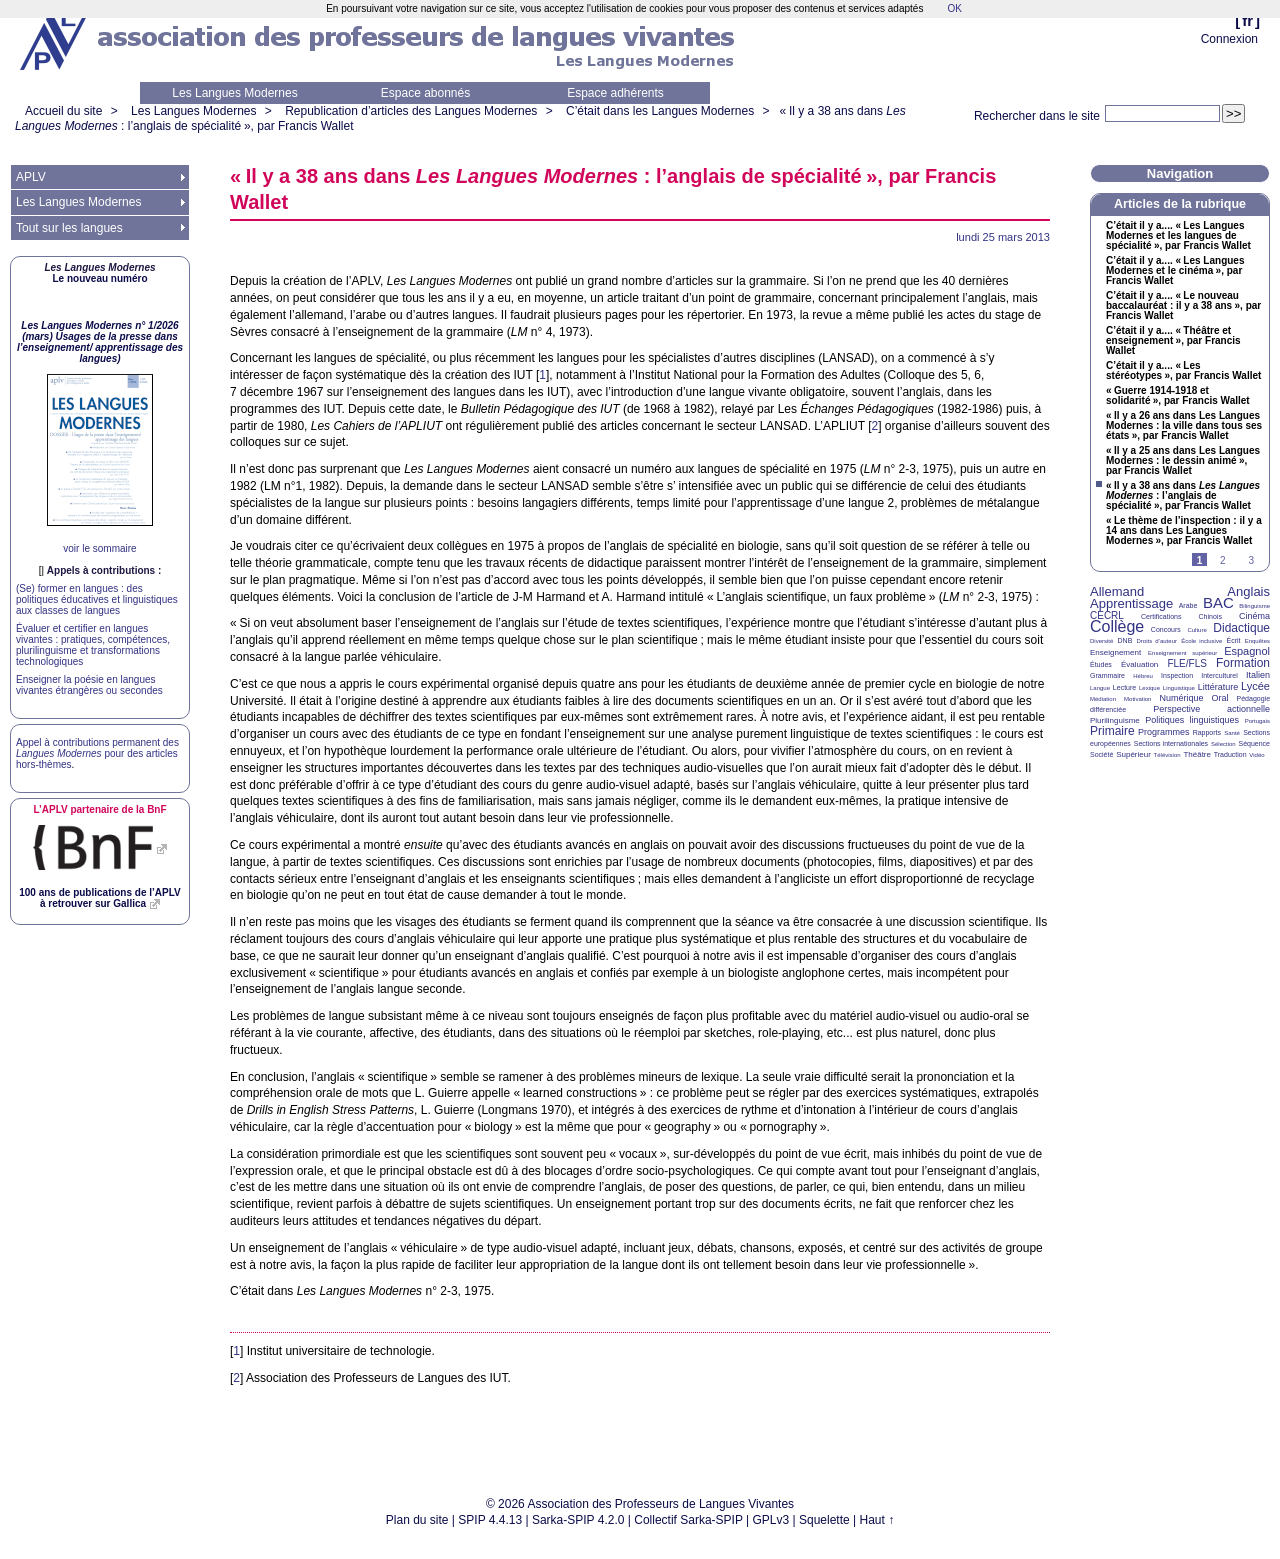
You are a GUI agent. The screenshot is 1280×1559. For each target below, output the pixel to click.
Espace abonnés (425, 93)
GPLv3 (771, 1520)
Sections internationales (1171, 743)
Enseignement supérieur (1182, 653)
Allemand (1117, 591)
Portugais (1257, 721)
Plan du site (417, 1520)
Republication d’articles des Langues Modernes (411, 111)
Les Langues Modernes (234, 93)
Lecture (1124, 687)
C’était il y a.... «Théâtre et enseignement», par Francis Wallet (1173, 341)
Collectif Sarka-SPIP (688, 1520)
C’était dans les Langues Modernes (660, 111)
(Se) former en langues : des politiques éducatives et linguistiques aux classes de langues (97, 599)
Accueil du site (63, 111)
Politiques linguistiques (1192, 720)
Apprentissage (1131, 603)
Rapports (1207, 732)
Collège (1117, 626)
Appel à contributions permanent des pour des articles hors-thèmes (97, 753)
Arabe (1188, 605)
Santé (1232, 733)
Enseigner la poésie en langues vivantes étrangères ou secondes (89, 685)
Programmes (1164, 732)
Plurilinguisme (1115, 720)
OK (954, 8)
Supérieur (1133, 754)
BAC (1218, 602)
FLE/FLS (1186, 663)
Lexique (1149, 688)
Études (1101, 664)
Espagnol (1247, 651)
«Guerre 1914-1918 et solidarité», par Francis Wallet (1178, 396)
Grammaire (1107, 675)
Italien (1258, 675)
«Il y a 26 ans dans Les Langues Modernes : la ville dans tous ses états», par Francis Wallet (1184, 426)
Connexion (1229, 39)
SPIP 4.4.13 (490, 1520)
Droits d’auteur (1157, 641)
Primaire (1112, 731)
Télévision (1167, 755)
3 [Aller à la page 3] (1251, 560)
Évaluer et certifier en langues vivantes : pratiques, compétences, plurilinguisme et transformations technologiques (93, 645)
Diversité (1101, 641)
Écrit (1233, 640)
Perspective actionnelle (1211, 709)
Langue (1100, 688)
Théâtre (1197, 754)
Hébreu (1143, 676)
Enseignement (1115, 652)
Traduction (1230, 754)
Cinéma (1254, 616)
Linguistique (1179, 688)
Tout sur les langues (69, 228)
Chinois (1210, 616)
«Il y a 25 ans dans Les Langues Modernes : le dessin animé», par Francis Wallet (1183, 461)
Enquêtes (1257, 641)
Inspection (1177, 675)
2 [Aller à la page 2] (1223, 560)
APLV (31, 177)
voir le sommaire (99, 548)
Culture (1196, 630)
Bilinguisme (1254, 606)
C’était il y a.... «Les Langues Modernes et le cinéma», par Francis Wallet (1175, 271)
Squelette (824, 1520)
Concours (1166, 629)
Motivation (1137, 699)
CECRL (1107, 615)
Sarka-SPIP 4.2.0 (578, 1520)
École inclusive (1201, 641)
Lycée (1255, 686)
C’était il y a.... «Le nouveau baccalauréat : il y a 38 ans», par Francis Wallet (1183, 306)
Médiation (1103, 699)
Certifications (1161, 616)
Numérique (1181, 698)
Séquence (1254, 743)
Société (1101, 754)
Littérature (1218, 687)
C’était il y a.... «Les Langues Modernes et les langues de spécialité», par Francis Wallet (1178, 236)
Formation (1243, 663)
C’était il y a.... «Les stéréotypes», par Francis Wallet (1183, 371)
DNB (1125, 640)
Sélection (1223, 744)
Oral (1220, 698)
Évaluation (1139, 664)
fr (1247, 20)
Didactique (1241, 628)
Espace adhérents (615, 93)
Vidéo (1256, 755)
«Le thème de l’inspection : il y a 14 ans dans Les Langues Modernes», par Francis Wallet (1184, 531)
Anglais (1248, 591)
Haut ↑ (877, 1520)
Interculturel (1219, 675)
